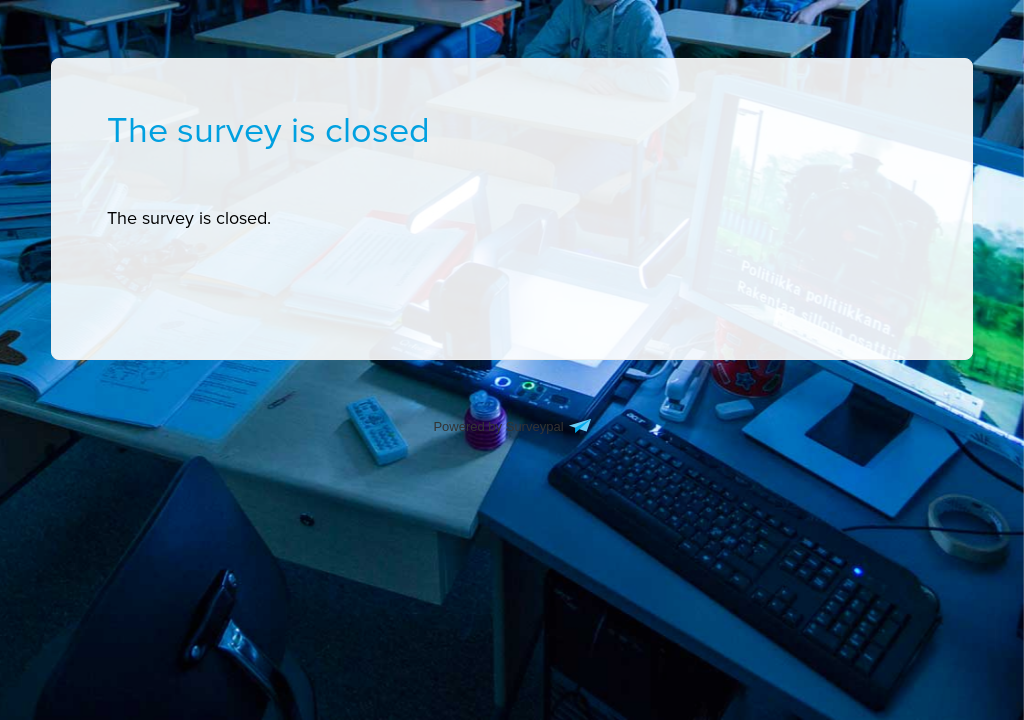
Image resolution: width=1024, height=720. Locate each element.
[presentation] (189, 218)
